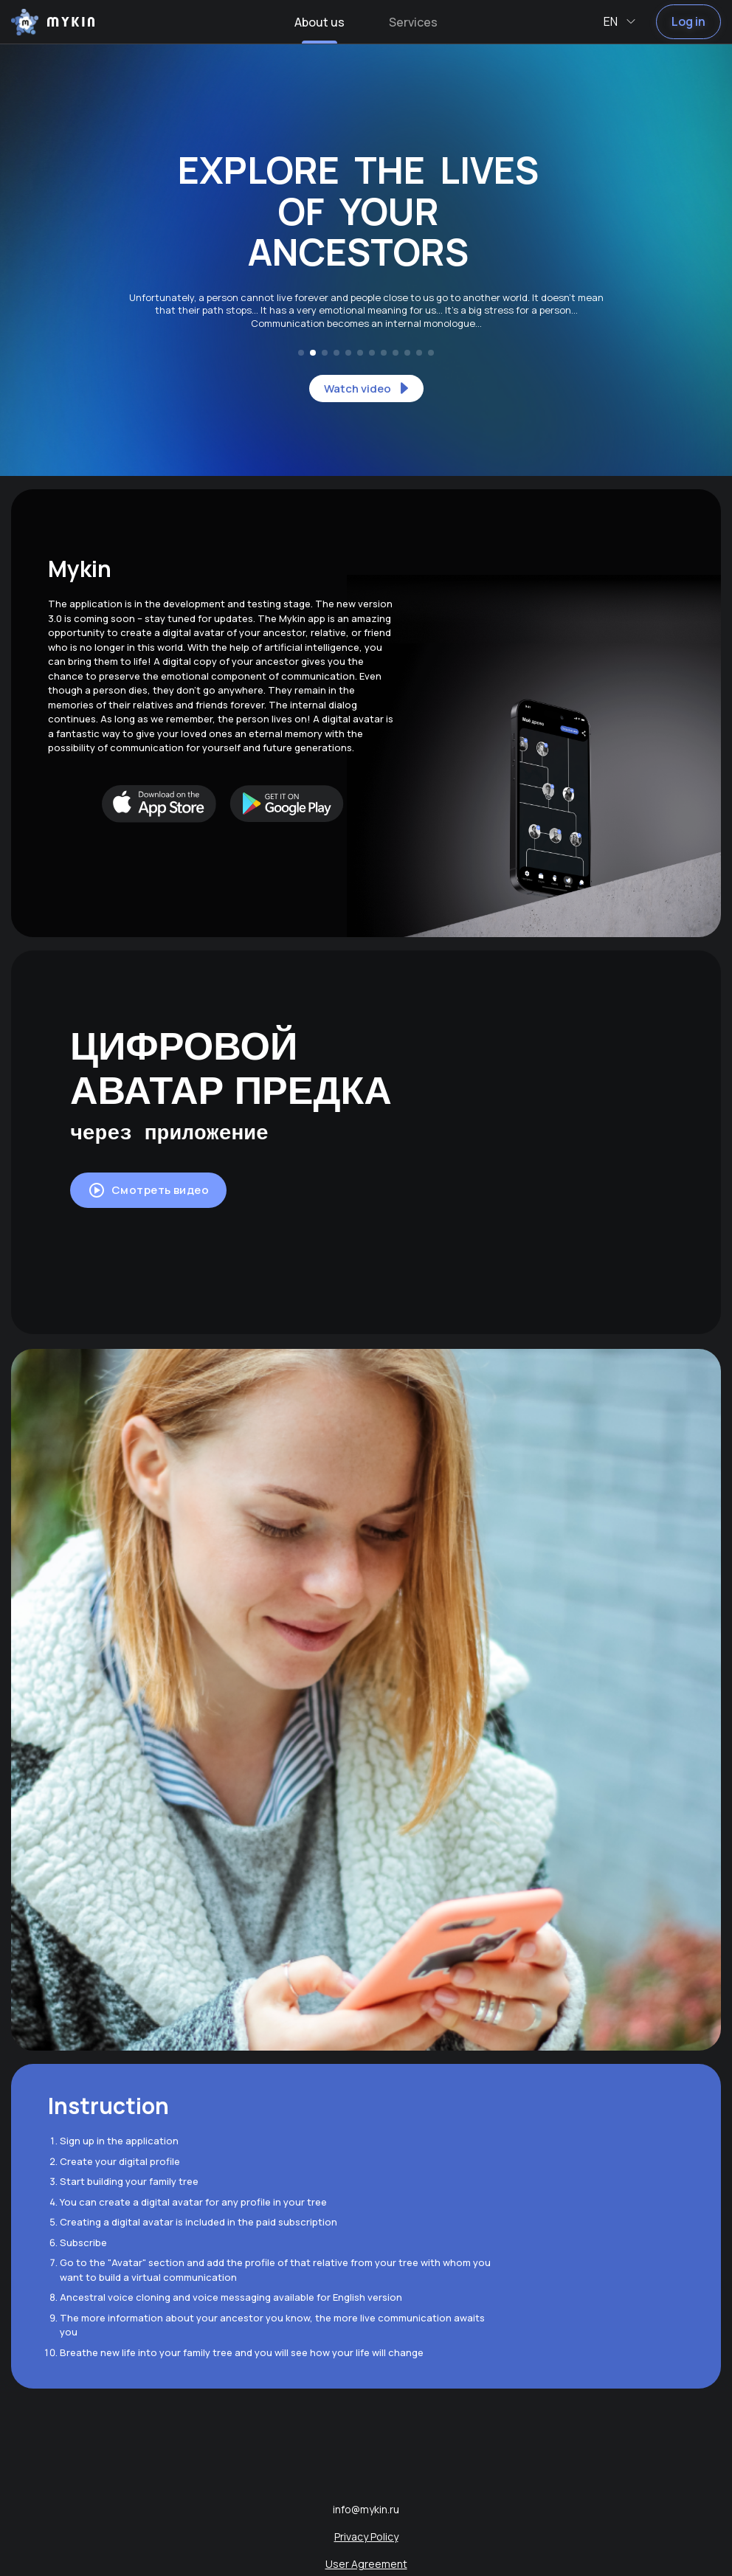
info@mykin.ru (366, 2509)
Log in (688, 21)
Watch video (368, 388)
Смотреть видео (148, 1190)
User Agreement (366, 2564)
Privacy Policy (366, 2537)
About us (319, 22)
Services (413, 22)
